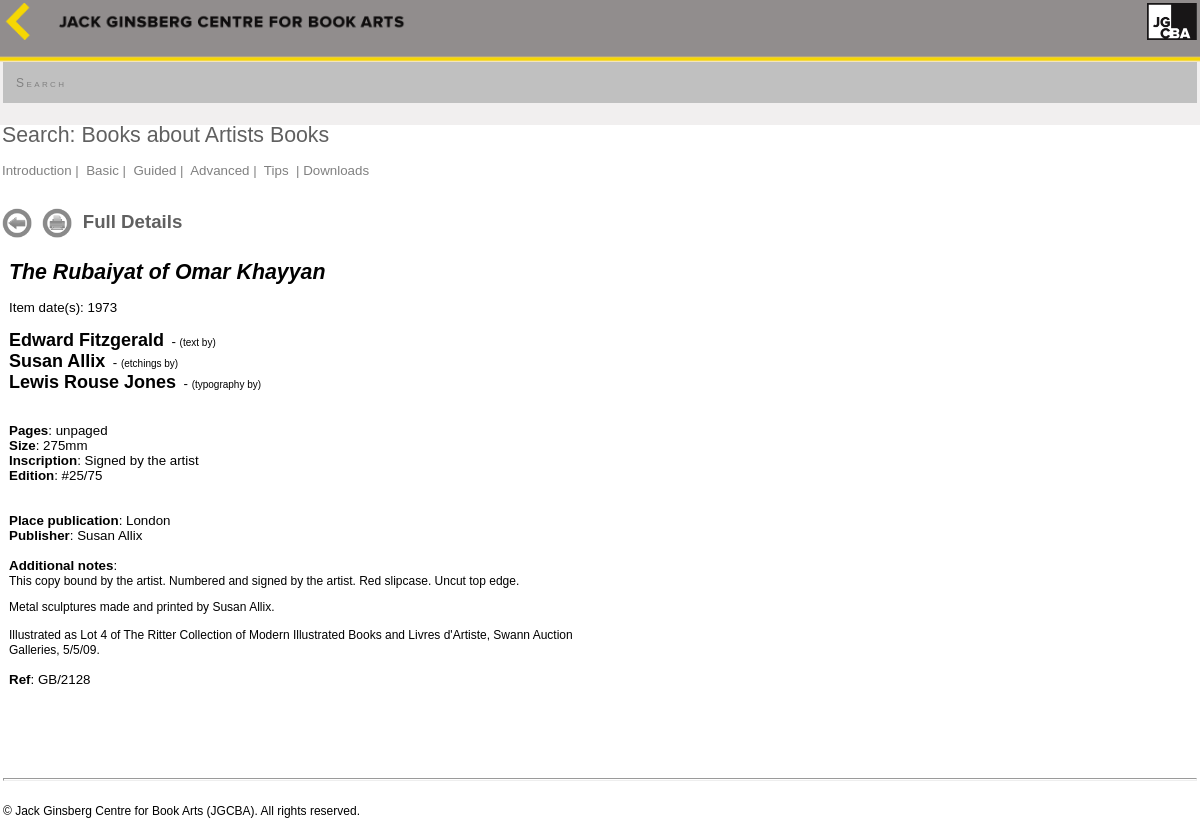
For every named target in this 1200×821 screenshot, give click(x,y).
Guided (154, 170)
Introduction (37, 170)
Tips (276, 170)
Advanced (219, 170)
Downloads (336, 170)
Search (41, 83)
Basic (102, 170)
